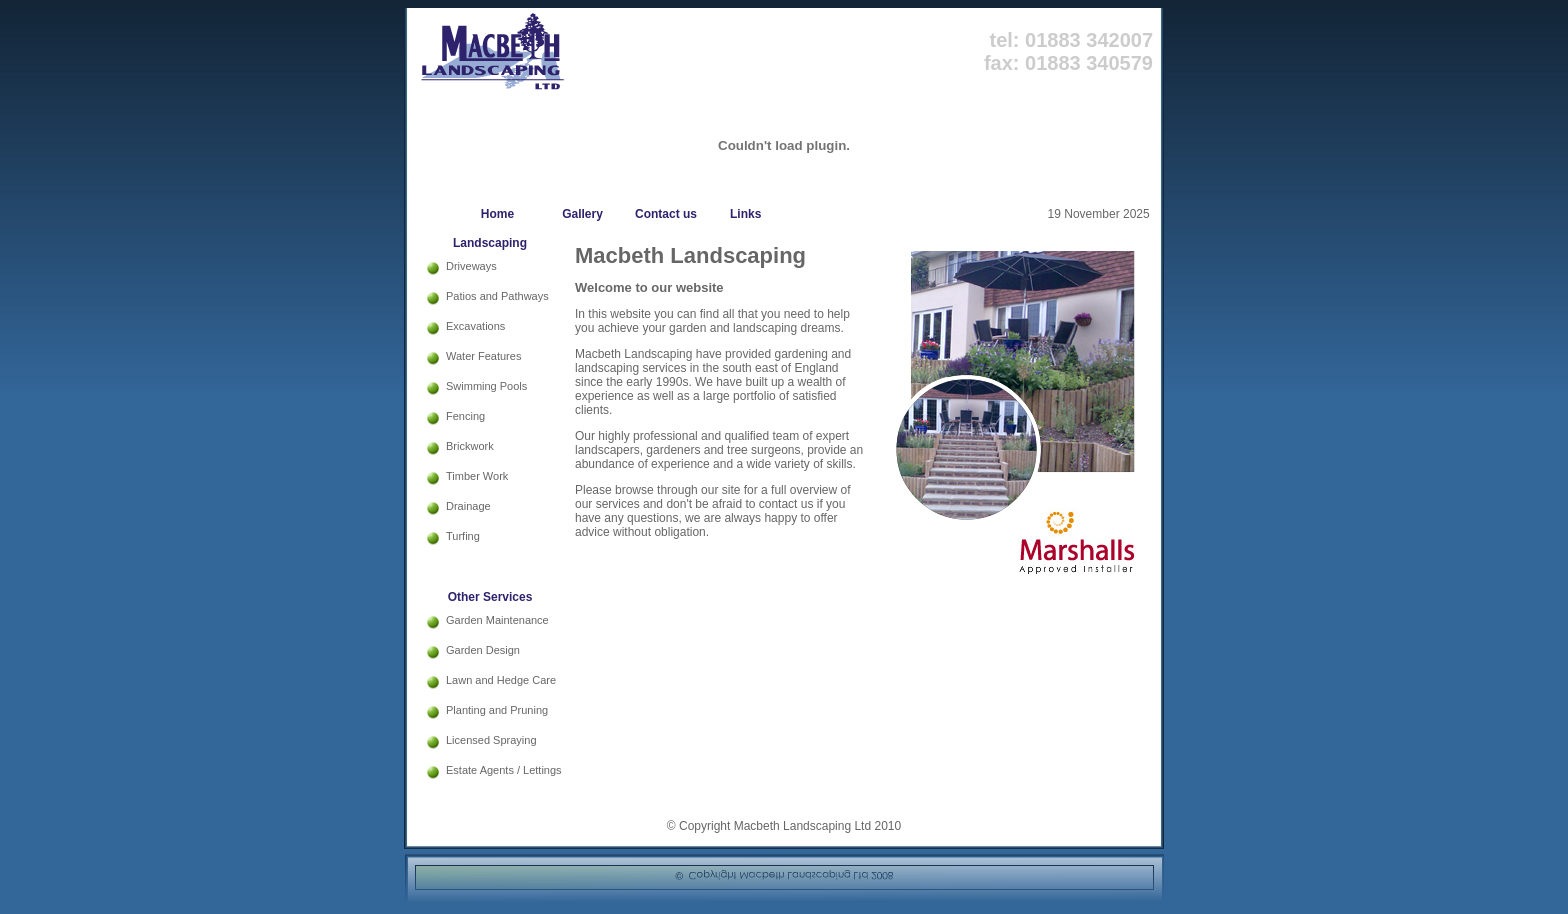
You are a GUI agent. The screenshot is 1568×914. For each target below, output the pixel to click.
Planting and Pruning (497, 710)
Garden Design (483, 650)
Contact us (666, 214)
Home (497, 214)
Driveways (471, 266)
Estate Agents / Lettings (504, 770)
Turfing (463, 536)
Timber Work (477, 476)
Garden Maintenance (497, 620)
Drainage (468, 506)
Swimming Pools (486, 386)
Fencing (465, 416)
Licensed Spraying (491, 740)
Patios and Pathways (497, 296)
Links (740, 214)
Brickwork (470, 446)
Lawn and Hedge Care (501, 680)
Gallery (582, 214)
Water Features (483, 356)
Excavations (475, 326)
